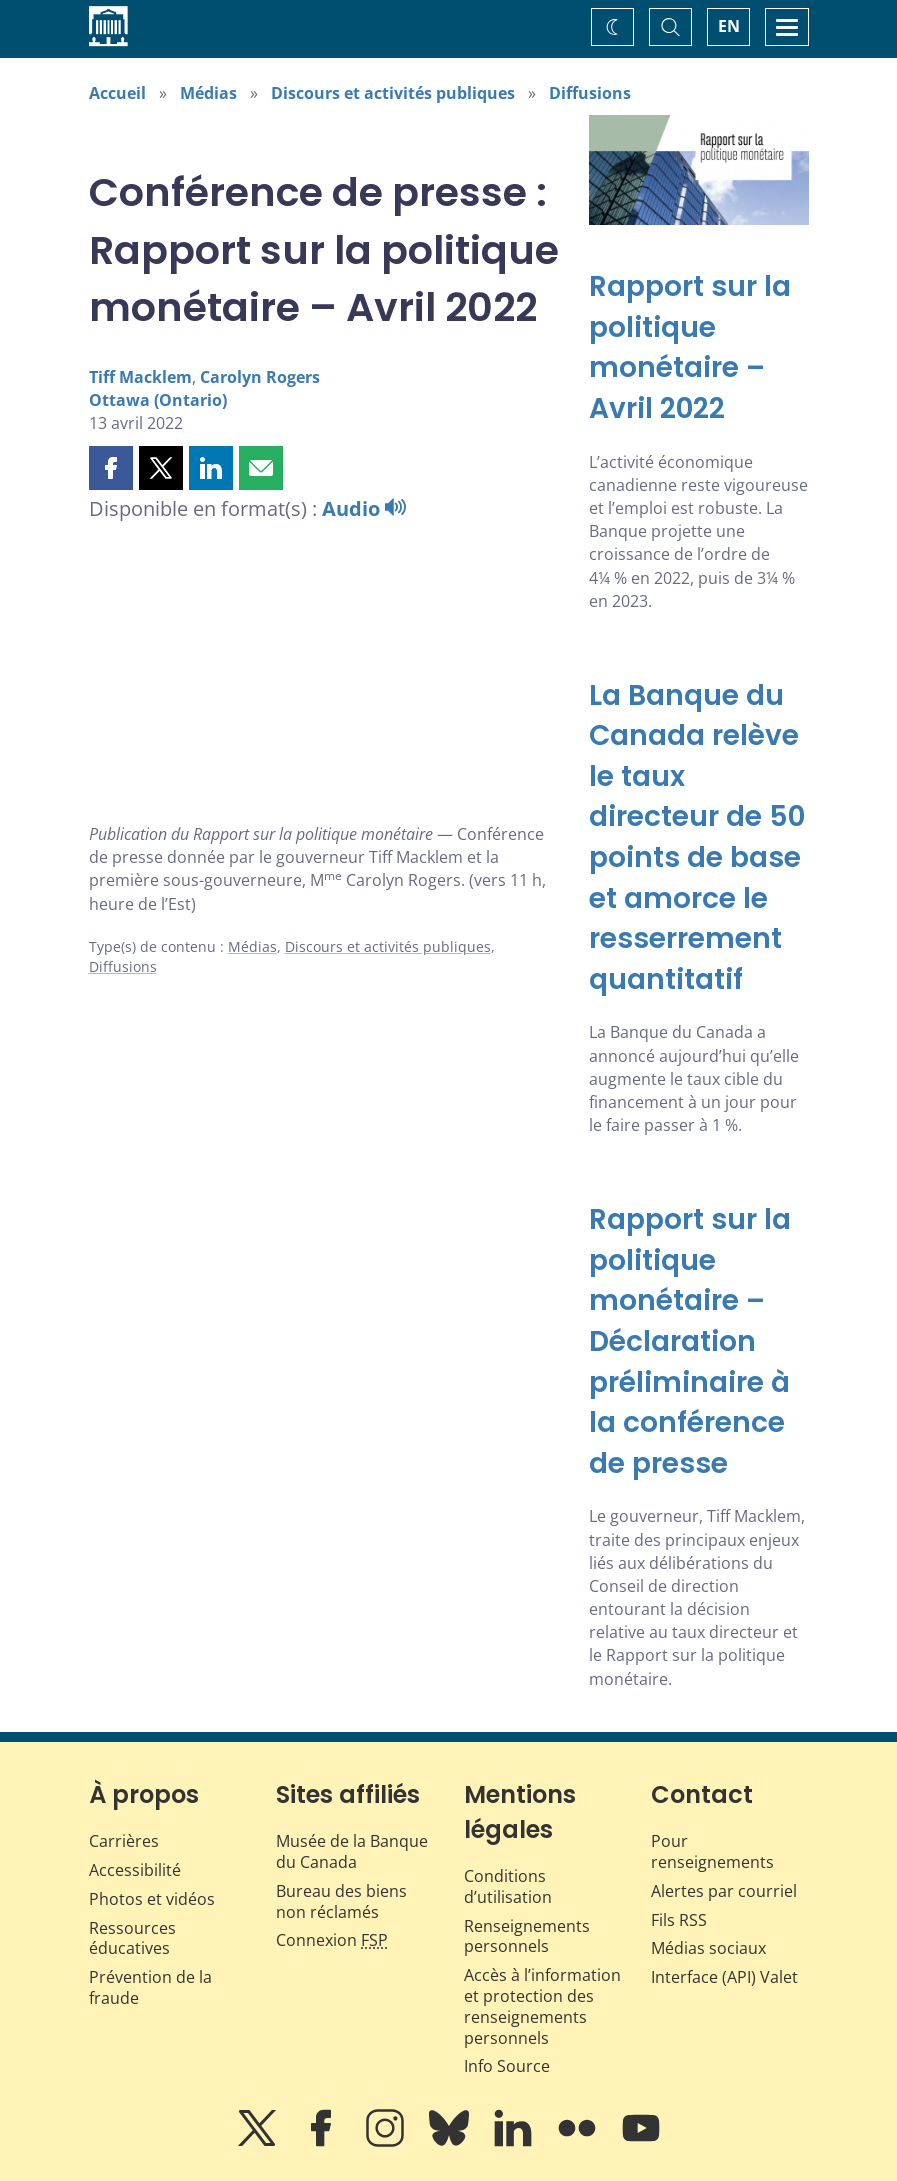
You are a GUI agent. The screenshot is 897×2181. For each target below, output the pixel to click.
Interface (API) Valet (724, 1977)
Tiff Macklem (140, 377)
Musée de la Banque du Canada (352, 1851)
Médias (208, 93)
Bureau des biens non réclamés (341, 1901)
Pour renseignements (712, 1851)
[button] (111, 468)
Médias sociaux (708, 1948)
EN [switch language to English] (729, 26)
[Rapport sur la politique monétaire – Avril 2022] (699, 348)
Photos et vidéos (152, 1899)
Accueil (117, 93)
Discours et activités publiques (393, 93)
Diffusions (590, 93)
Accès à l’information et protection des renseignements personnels (542, 2006)
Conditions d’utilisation (508, 1886)
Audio (364, 508)
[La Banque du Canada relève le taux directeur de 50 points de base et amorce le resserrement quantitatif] (699, 838)
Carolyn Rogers (260, 377)
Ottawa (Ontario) (158, 400)
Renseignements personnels (527, 1936)
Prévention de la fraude (150, 1987)
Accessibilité (135, 1870)
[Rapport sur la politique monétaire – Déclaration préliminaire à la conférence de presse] (699, 1342)
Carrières (124, 1841)
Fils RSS (679, 1920)
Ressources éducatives (132, 1938)
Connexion (332, 1940)
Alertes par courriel (724, 1891)
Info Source (507, 2066)
